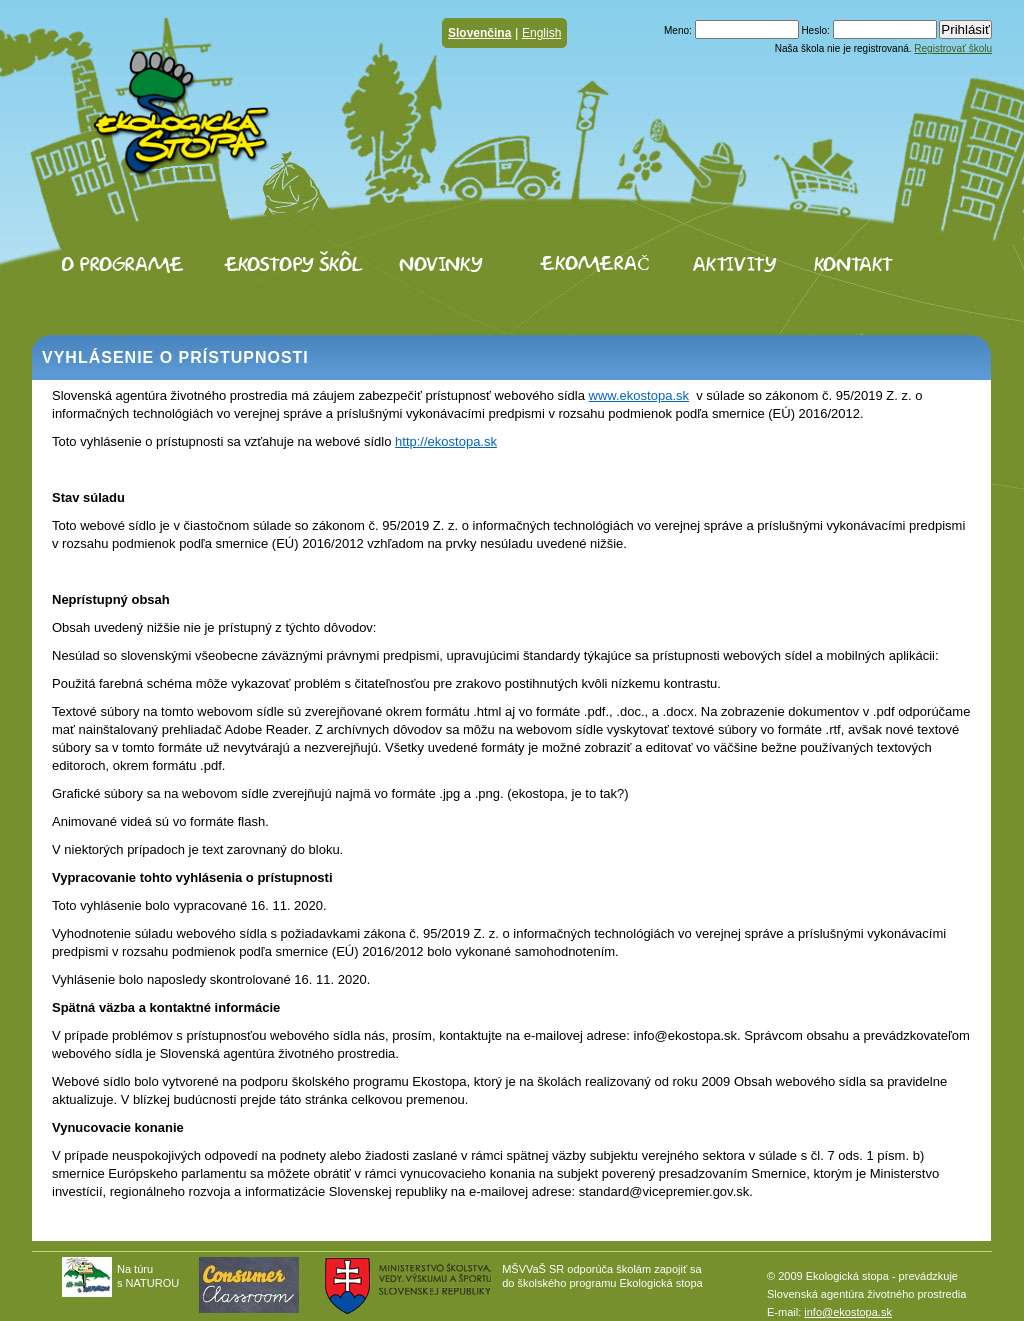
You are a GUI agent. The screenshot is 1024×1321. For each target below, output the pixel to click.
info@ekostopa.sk (848, 1312)
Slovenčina (479, 33)
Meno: (678, 30)
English (541, 33)
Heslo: (815, 30)
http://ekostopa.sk (446, 441)
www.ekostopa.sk (639, 395)
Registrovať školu (953, 48)
